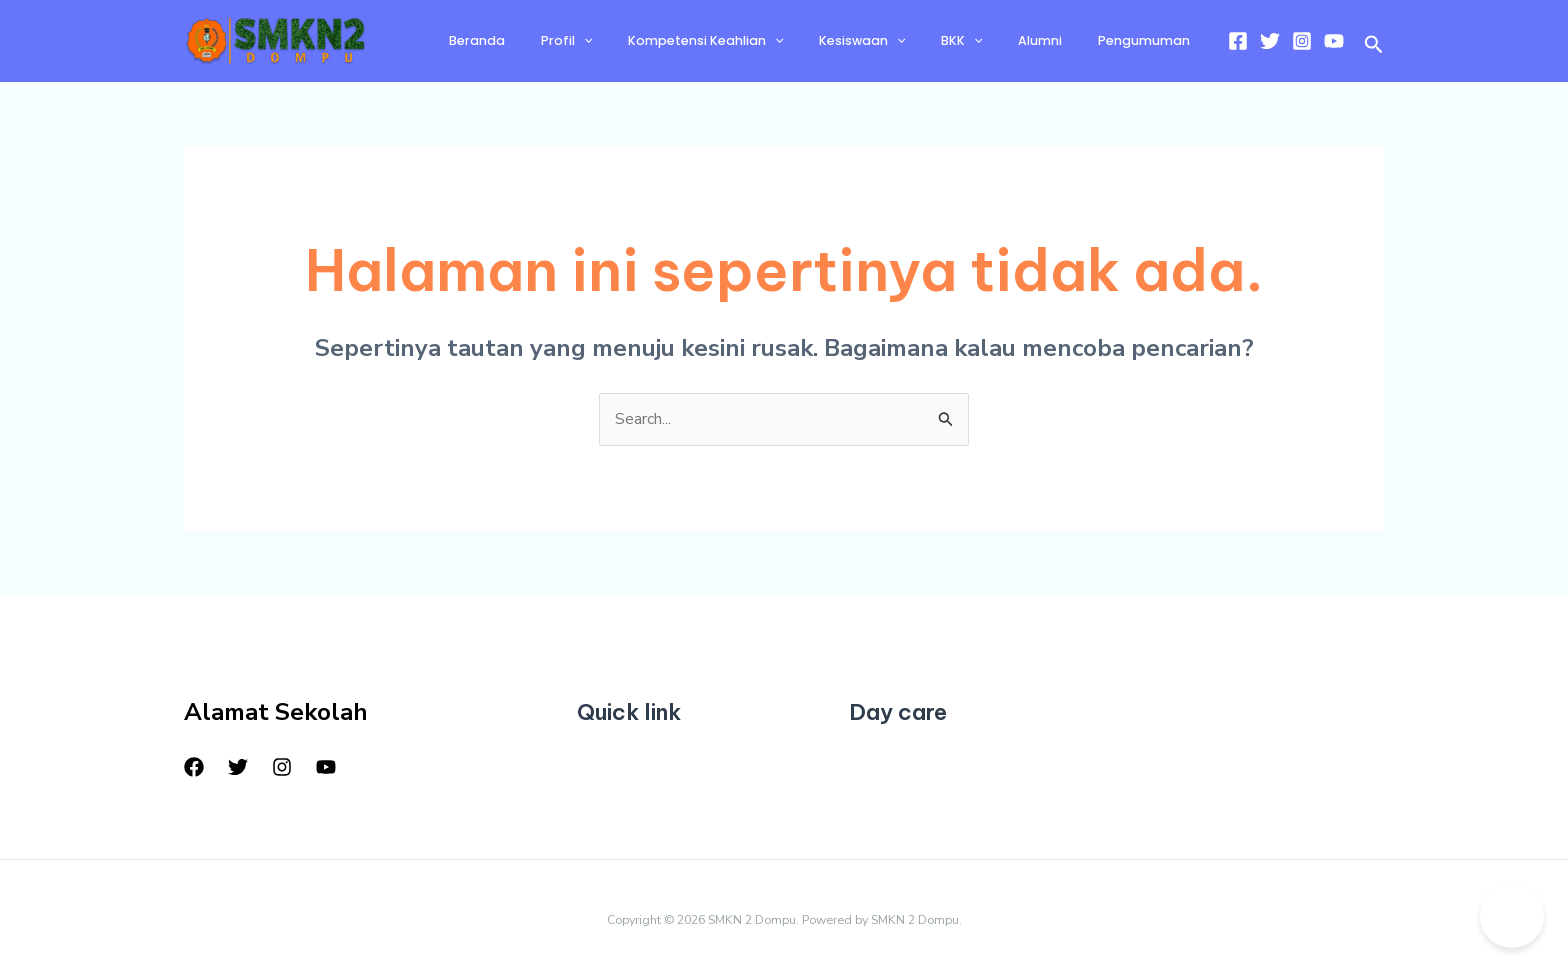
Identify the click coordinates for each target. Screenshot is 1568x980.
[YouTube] (1334, 41)
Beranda (562, 40)
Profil (638, 41)
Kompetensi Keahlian (763, 41)
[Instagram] (1302, 41)
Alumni (1059, 40)
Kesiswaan (907, 41)
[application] (655, 41)
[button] (1374, 46)
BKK (993, 41)
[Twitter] (1270, 41)
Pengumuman (1150, 40)
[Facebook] (1238, 41)
